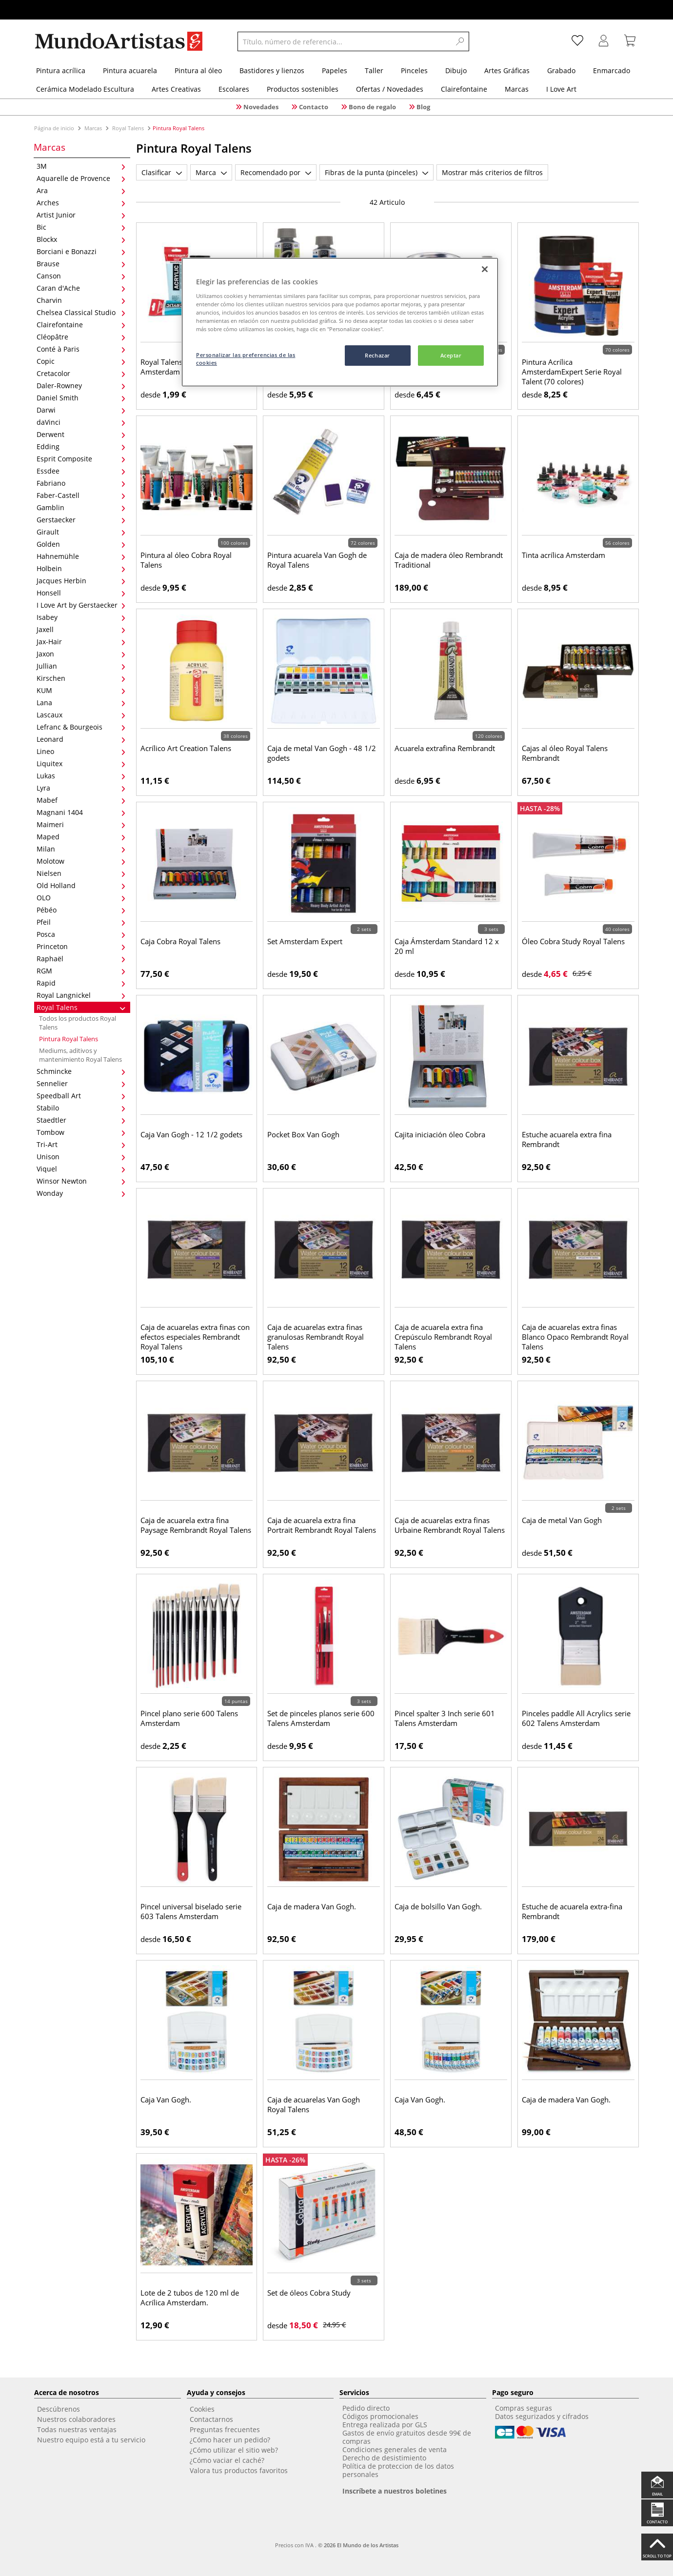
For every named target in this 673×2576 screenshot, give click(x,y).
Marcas (93, 128)
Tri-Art (81, 1144)
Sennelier (81, 1083)
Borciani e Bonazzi (81, 251)
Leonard (81, 739)
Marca (211, 172)
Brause (81, 263)
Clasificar (161, 172)
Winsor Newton (81, 1181)
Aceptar (451, 355)
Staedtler (81, 1120)
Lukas (81, 775)
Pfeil (81, 922)
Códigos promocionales (380, 2416)
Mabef (81, 800)
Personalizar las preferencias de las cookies (246, 358)
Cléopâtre (81, 336)
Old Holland (81, 885)
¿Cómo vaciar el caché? (227, 2460)
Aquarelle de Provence (81, 178)
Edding (81, 446)
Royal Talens (128, 128)
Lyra (81, 788)
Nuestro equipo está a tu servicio (91, 2439)
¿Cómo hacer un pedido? (230, 2439)
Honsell (81, 592)
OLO (81, 897)
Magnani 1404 (81, 812)
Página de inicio (55, 128)
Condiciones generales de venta (394, 2449)
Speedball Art (81, 1095)
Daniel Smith (81, 397)
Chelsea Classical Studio (81, 312)
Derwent (81, 434)
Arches (81, 202)
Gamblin (81, 507)
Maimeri (81, 824)
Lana (81, 702)
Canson (81, 275)
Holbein (81, 568)
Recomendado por (275, 172)
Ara (81, 190)
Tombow (81, 1132)
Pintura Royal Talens (68, 1038)
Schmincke (81, 1071)
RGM (81, 970)
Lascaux (81, 714)
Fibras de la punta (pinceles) (376, 172)
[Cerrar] (484, 269)
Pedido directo (366, 2408)
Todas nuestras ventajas (77, 2429)
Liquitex (81, 763)
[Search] (460, 41)
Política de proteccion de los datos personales (398, 2470)
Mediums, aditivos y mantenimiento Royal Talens (80, 1055)
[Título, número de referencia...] (344, 41)
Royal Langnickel (81, 995)
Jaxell (81, 629)
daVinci (81, 422)
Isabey (81, 617)
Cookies (202, 2409)
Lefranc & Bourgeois (81, 727)
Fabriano (81, 483)
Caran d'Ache (81, 288)
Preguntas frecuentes (225, 2429)
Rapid (81, 983)
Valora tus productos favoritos (239, 2470)
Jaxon (81, 653)
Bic (81, 227)
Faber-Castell (81, 495)
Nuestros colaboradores (76, 2419)
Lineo (81, 751)
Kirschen (81, 678)
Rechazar (377, 355)
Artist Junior (81, 214)
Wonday (81, 1193)
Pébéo (81, 909)
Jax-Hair (81, 641)
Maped (81, 836)
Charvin (81, 300)
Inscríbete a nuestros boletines (394, 2491)
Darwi (81, 410)
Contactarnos (211, 2419)
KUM (81, 690)
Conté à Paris (81, 349)
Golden (81, 544)
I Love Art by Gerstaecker (81, 605)
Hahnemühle (81, 556)
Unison (81, 1156)
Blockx (81, 239)
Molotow (81, 861)
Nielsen (81, 873)
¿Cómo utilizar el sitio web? (234, 2450)
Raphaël (81, 958)
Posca (81, 934)
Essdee (81, 471)
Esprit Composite (81, 458)
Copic (81, 361)
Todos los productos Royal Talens (77, 1022)
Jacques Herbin (81, 580)
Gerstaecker (81, 519)
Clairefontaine (81, 324)
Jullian (81, 666)
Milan (81, 848)
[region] (339, 322)
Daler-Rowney (81, 385)
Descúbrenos (58, 2409)
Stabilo (81, 1107)
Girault (81, 531)
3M (81, 166)
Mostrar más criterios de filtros (492, 172)
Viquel (81, 1168)
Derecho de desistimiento (384, 2457)
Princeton (81, 946)
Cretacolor (81, 373)
